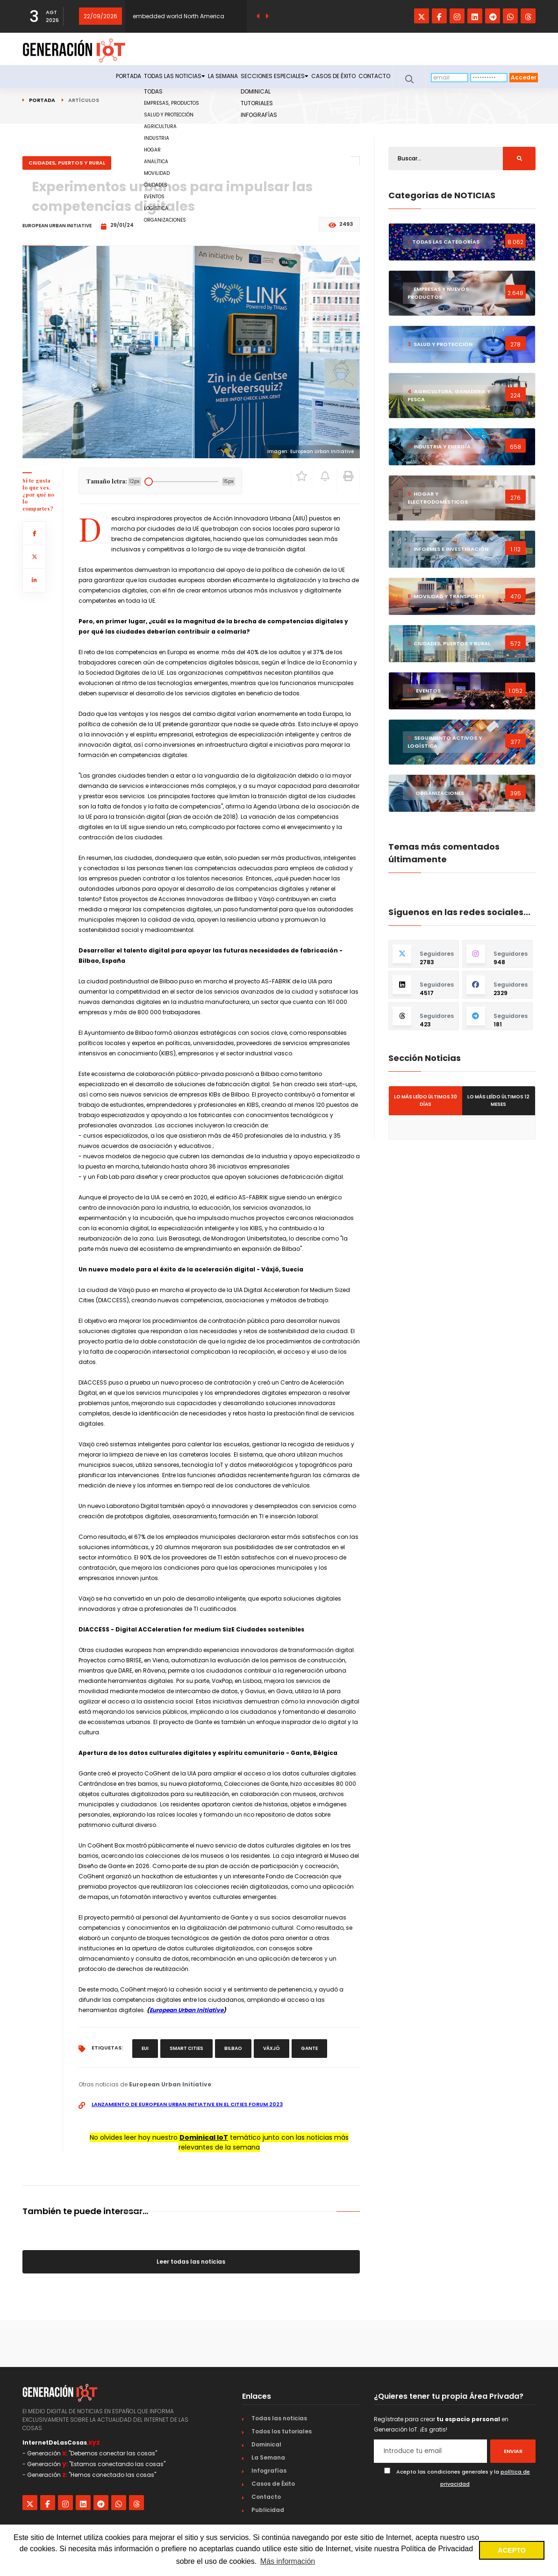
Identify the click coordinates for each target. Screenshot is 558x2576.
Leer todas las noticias (191, 2262)
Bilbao (233, 2048)
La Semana (184, 78)
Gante (309, 2048)
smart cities (186, 2048)
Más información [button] (287, 2561)
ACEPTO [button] (512, 2550)
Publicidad (267, 2510)
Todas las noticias (123, 78)
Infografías (268, 2471)
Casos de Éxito (318, 78)
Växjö (271, 2048)
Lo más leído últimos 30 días (425, 1100)
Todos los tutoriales (281, 2431)
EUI (145, 2048)
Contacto (369, 78)
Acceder (524, 77)
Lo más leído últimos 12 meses (498, 1100)
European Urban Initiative (186, 2010)
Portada (64, 78)
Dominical (266, 2444)
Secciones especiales (247, 78)
